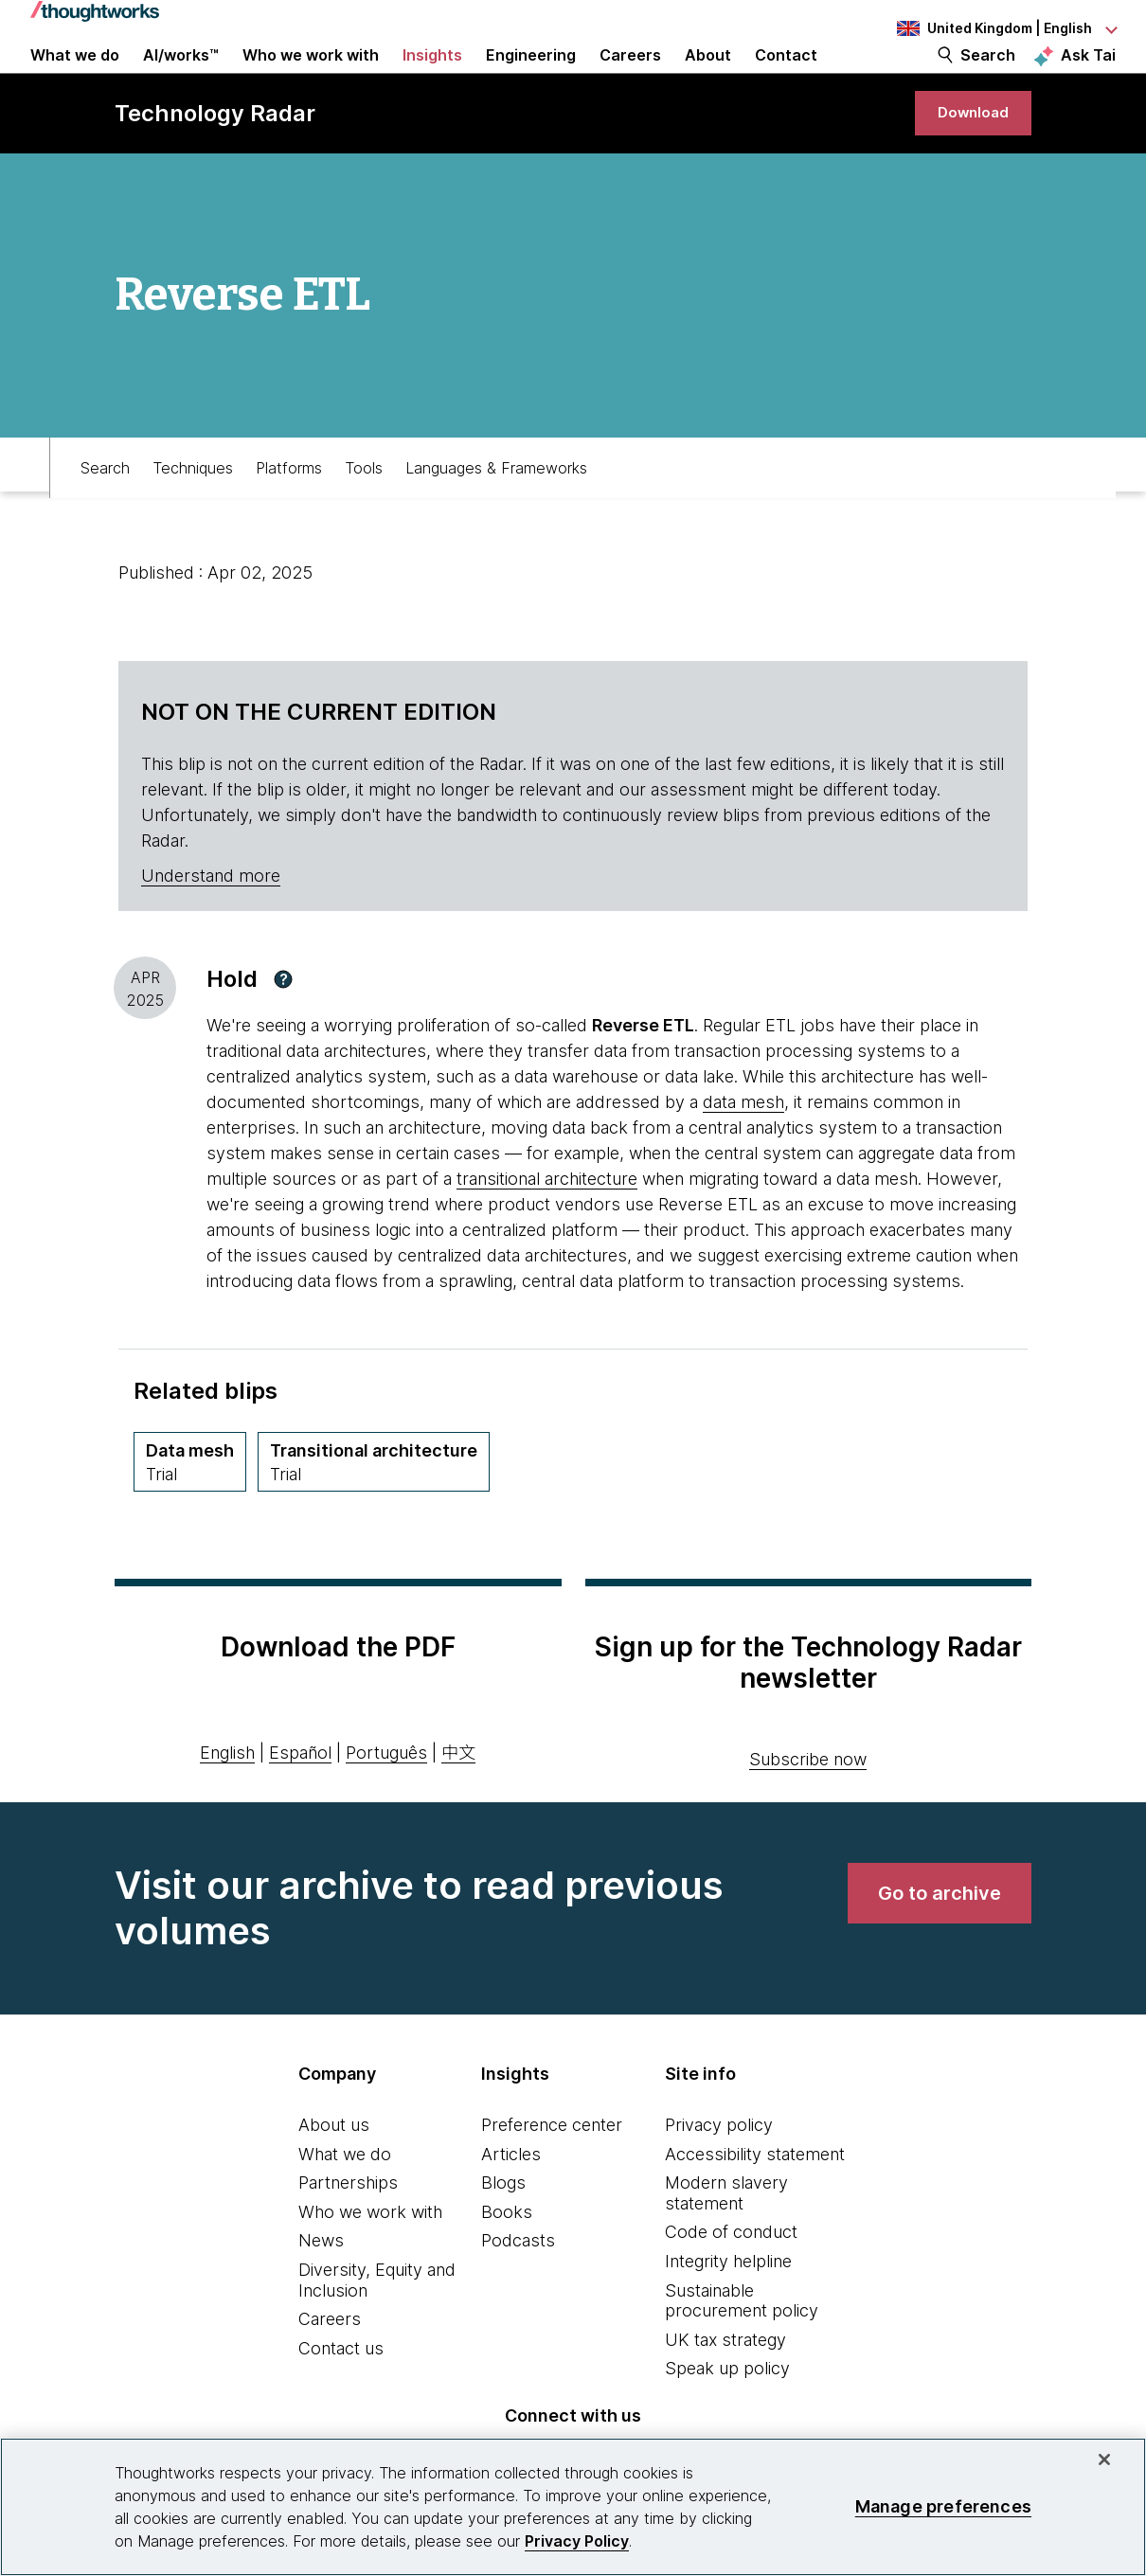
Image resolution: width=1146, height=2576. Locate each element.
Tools (364, 507)
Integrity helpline (728, 2307)
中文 (458, 1799)
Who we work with (370, 2258)
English (227, 1799)
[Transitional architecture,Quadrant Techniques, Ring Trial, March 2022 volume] (374, 1508)
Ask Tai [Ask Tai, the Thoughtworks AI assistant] (1088, 76)
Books (506, 2258)
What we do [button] (74, 77)
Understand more (210, 922)
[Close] (1104, 2459)
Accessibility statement (755, 2199)
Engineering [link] (531, 77)
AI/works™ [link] (181, 77)
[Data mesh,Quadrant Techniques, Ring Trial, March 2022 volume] (189, 1508)
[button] (283, 1025)
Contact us (341, 2395)
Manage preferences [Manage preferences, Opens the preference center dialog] (943, 2506)
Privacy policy (719, 2171)
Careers (329, 2365)
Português (386, 1799)
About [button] (708, 77)
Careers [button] (630, 77)
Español (300, 1799)
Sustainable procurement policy (741, 2346)
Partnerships (348, 2229)
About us (333, 2171)
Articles (511, 2199)
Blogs (503, 2229)
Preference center (551, 2171)
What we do (344, 2199)
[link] (967, 154)
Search (987, 77)
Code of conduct (731, 2278)
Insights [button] (432, 77)
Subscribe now (808, 1806)
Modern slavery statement (726, 2239)
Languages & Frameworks (496, 507)
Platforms (289, 507)
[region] (573, 2507)
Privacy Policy (577, 2540)
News (321, 2287)
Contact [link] (786, 77)
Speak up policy (727, 2414)
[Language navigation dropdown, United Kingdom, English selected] (1006, 28)
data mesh (743, 1148)
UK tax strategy (725, 2386)
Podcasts (518, 2287)
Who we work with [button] (310, 77)
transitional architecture (547, 1225)
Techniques (192, 507)
